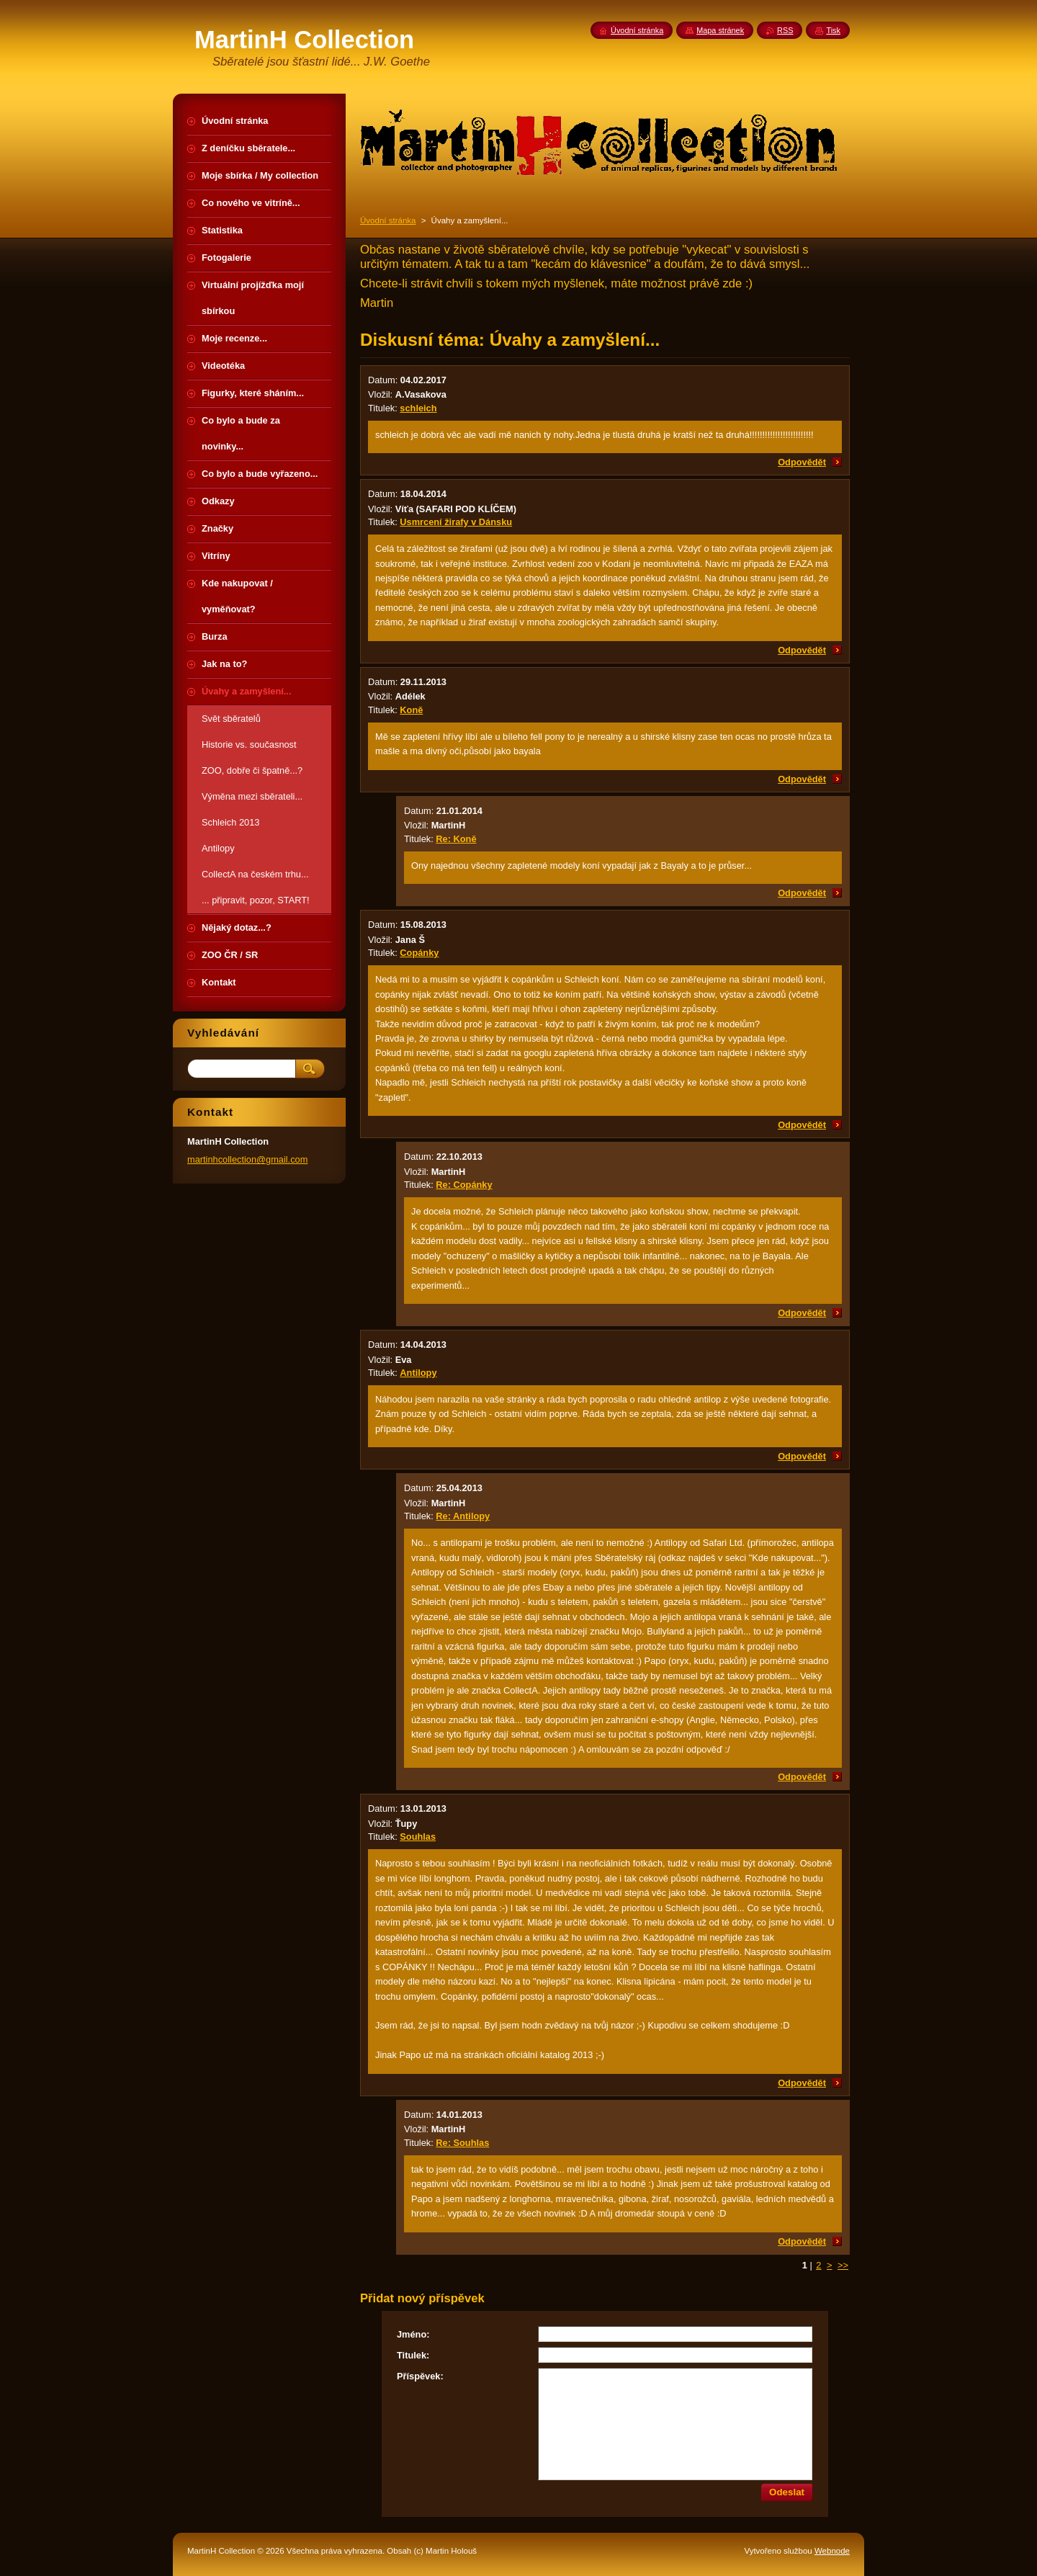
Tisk (833, 30)
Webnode (832, 2550)
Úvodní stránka (388, 220)
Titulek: (413, 2355)
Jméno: (413, 2334)
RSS (785, 30)
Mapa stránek (720, 30)
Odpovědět (802, 462)
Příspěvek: (420, 2376)
